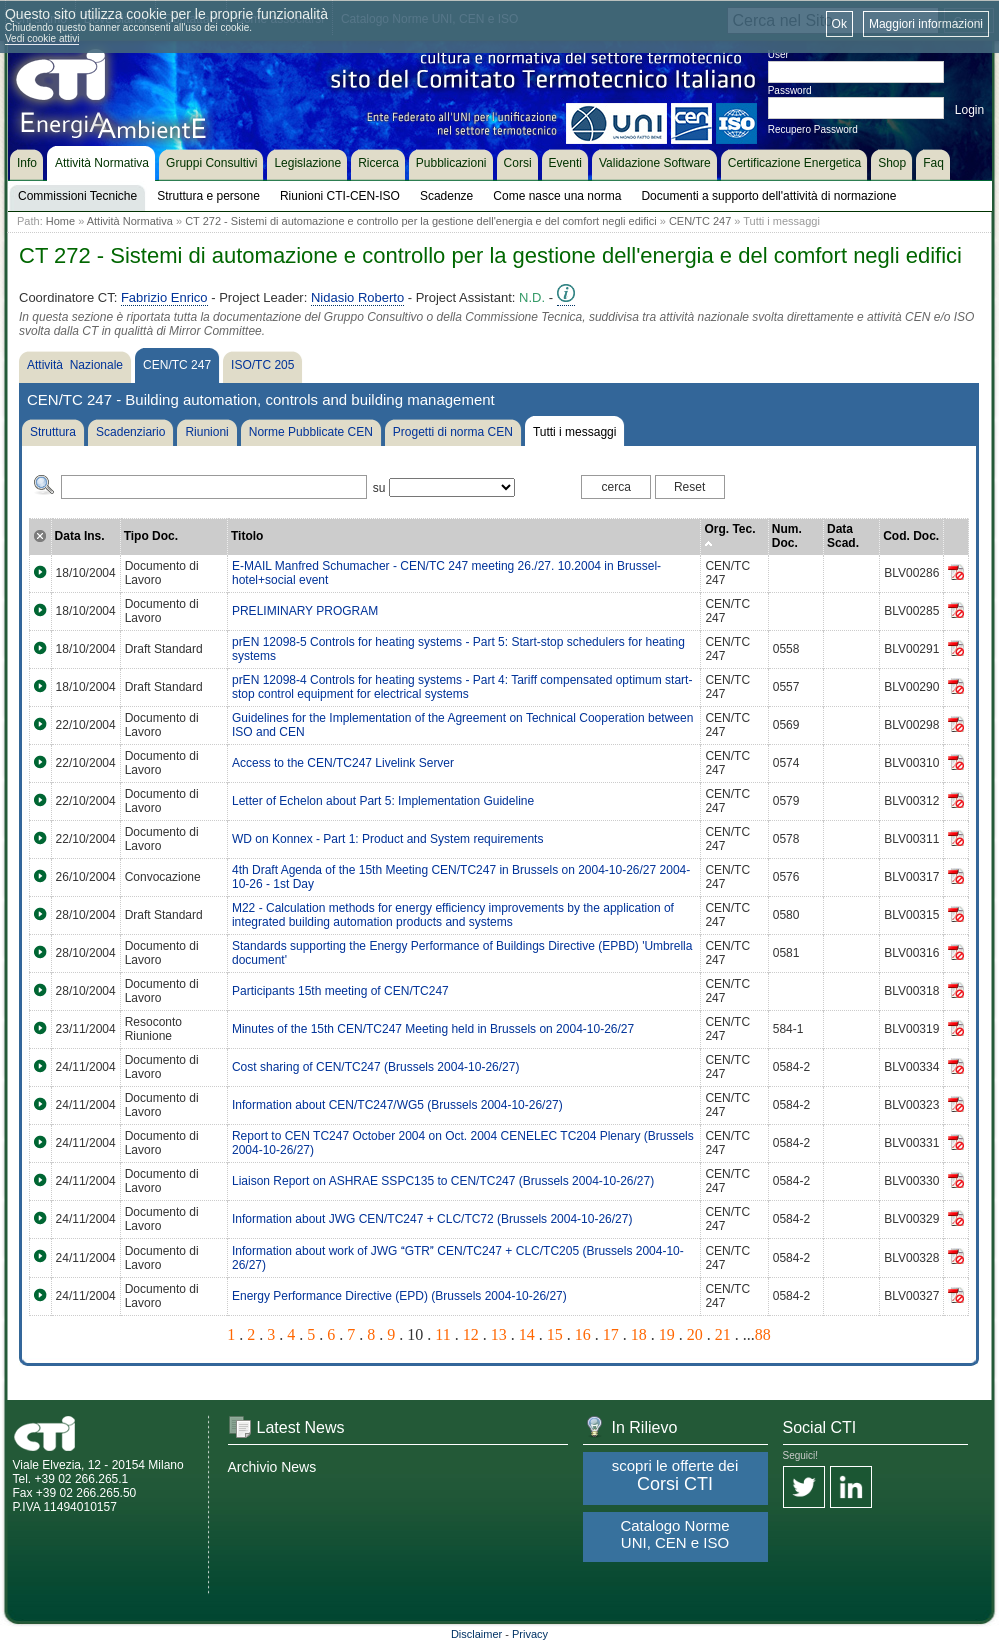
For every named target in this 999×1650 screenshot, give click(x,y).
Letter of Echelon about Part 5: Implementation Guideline (383, 801)
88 (763, 1334)
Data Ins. (80, 536)
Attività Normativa (130, 221)
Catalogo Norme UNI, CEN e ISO (674, 1534)
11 (442, 1334)
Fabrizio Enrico (164, 297)
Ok (839, 24)
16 (583, 1334)
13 (499, 1334)
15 (555, 1334)
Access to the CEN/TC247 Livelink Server (343, 763)
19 (667, 1334)
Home (60, 221)
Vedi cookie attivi (42, 38)
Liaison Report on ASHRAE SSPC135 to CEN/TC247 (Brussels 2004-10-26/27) (443, 1181)
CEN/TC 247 (700, 221)
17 (611, 1334)
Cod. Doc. (911, 536)
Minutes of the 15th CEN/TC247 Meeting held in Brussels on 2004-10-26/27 (433, 1029)
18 (639, 1334)
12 (471, 1334)
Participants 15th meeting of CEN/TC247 (340, 991)
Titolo (247, 536)
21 (723, 1334)
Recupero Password (813, 129)
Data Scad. (843, 536)
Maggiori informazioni (926, 24)
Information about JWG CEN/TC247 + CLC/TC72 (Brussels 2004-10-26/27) (432, 1219)
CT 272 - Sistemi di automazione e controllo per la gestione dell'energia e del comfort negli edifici (421, 221)
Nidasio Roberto (357, 297)
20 (695, 1334)
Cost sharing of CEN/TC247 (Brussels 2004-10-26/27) (375, 1067)
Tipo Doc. (151, 536)
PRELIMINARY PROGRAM (305, 611)
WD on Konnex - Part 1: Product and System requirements (387, 839)
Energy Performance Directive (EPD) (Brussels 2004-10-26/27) (399, 1296)
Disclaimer (476, 1634)
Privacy (530, 1634)
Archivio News (272, 1467)
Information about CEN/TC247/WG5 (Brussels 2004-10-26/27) (397, 1105)
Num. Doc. (787, 536)
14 (527, 1334)
